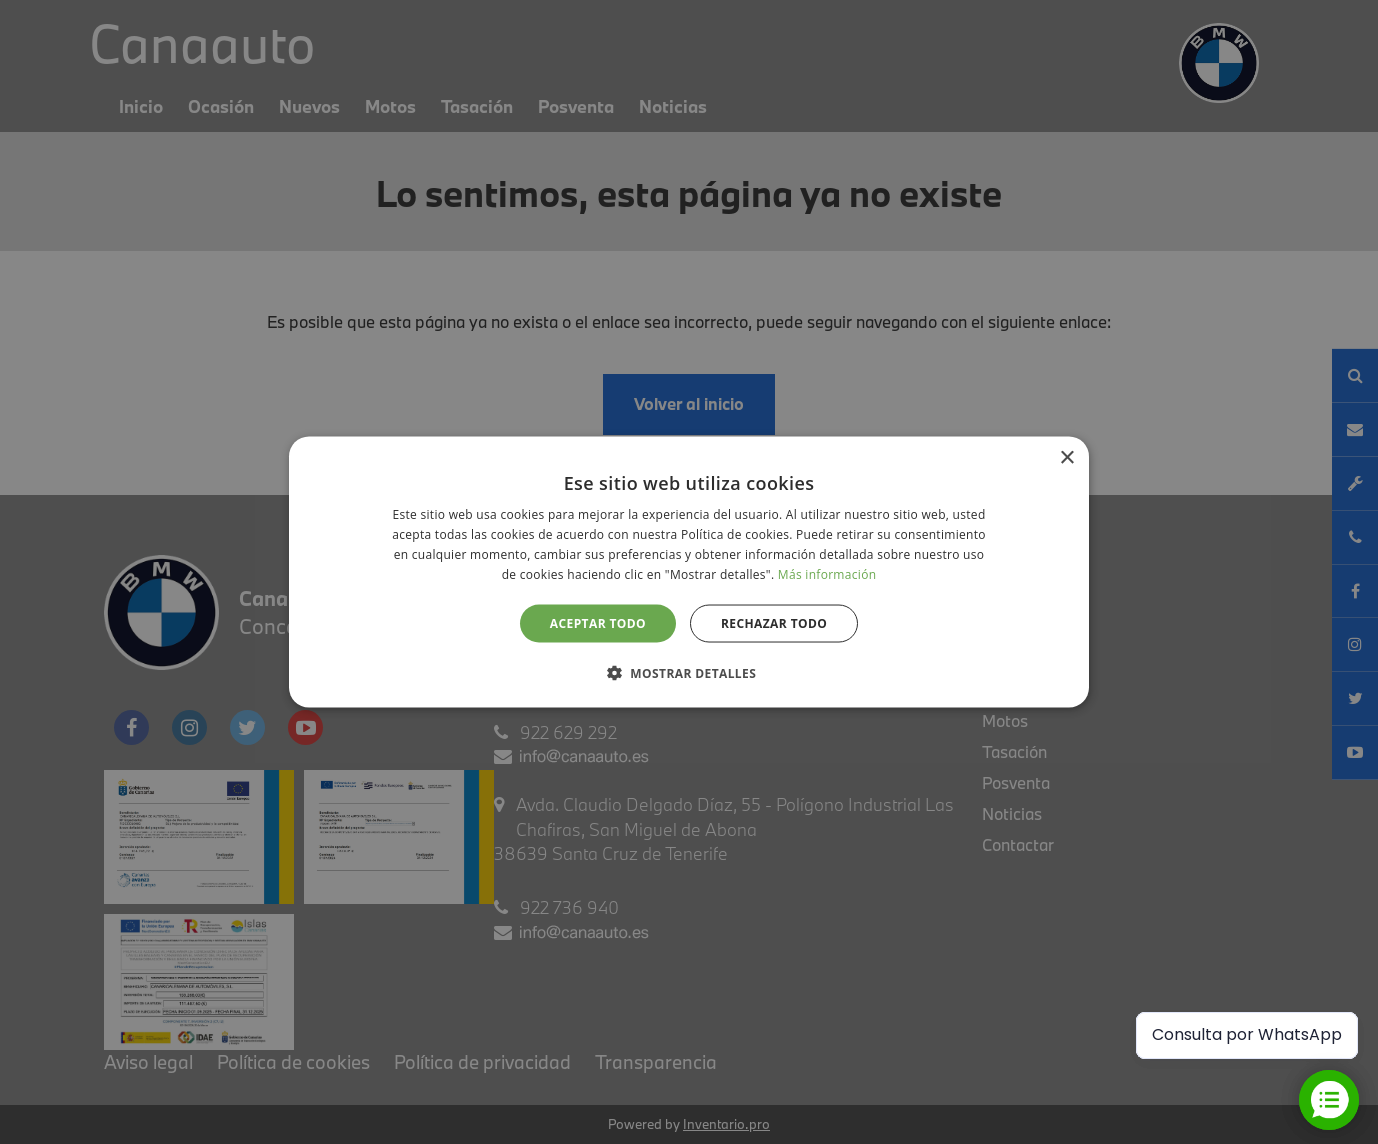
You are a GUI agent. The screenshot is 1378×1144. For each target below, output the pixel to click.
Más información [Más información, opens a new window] (827, 573)
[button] (689, 672)
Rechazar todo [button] (774, 622)
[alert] (689, 572)
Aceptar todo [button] (598, 622)
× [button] (1066, 458)
